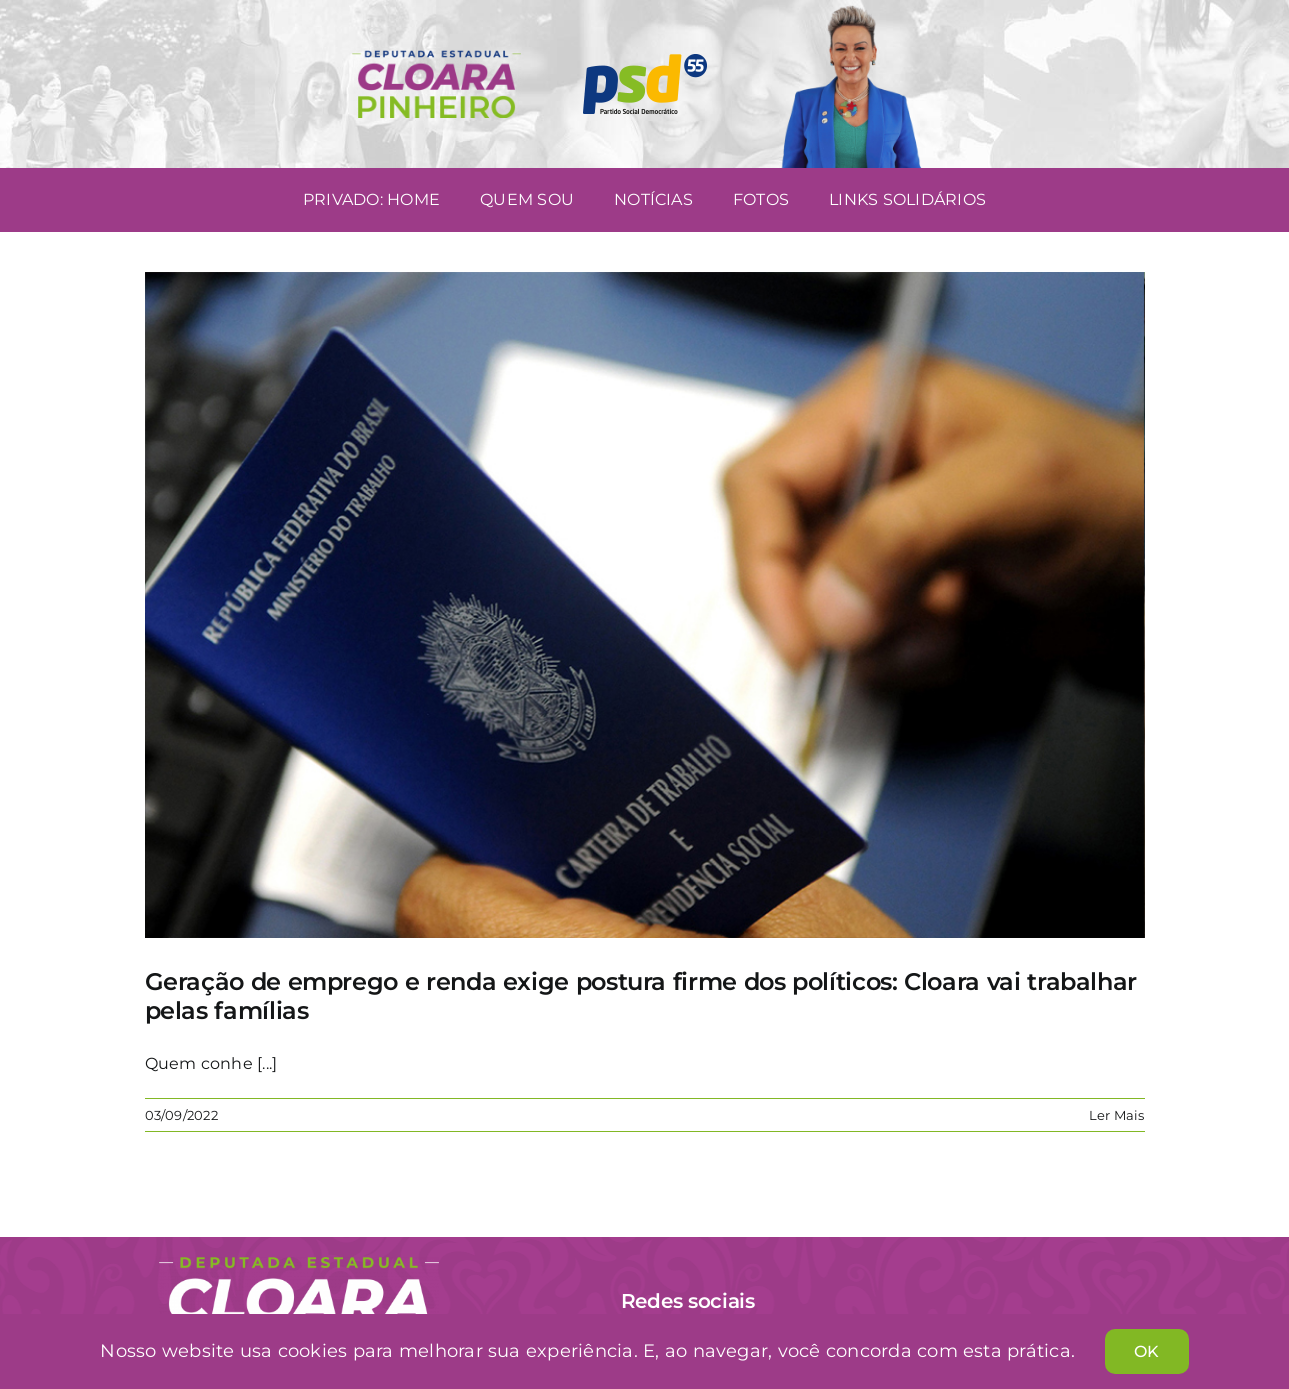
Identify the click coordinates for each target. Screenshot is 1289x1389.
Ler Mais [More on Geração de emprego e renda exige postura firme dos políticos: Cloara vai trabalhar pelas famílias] (1117, 1115)
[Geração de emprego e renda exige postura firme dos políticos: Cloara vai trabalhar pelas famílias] (645, 605)
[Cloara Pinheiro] (299, 1264)
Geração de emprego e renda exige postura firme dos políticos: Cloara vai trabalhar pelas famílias (641, 996)
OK (1146, 1351)
